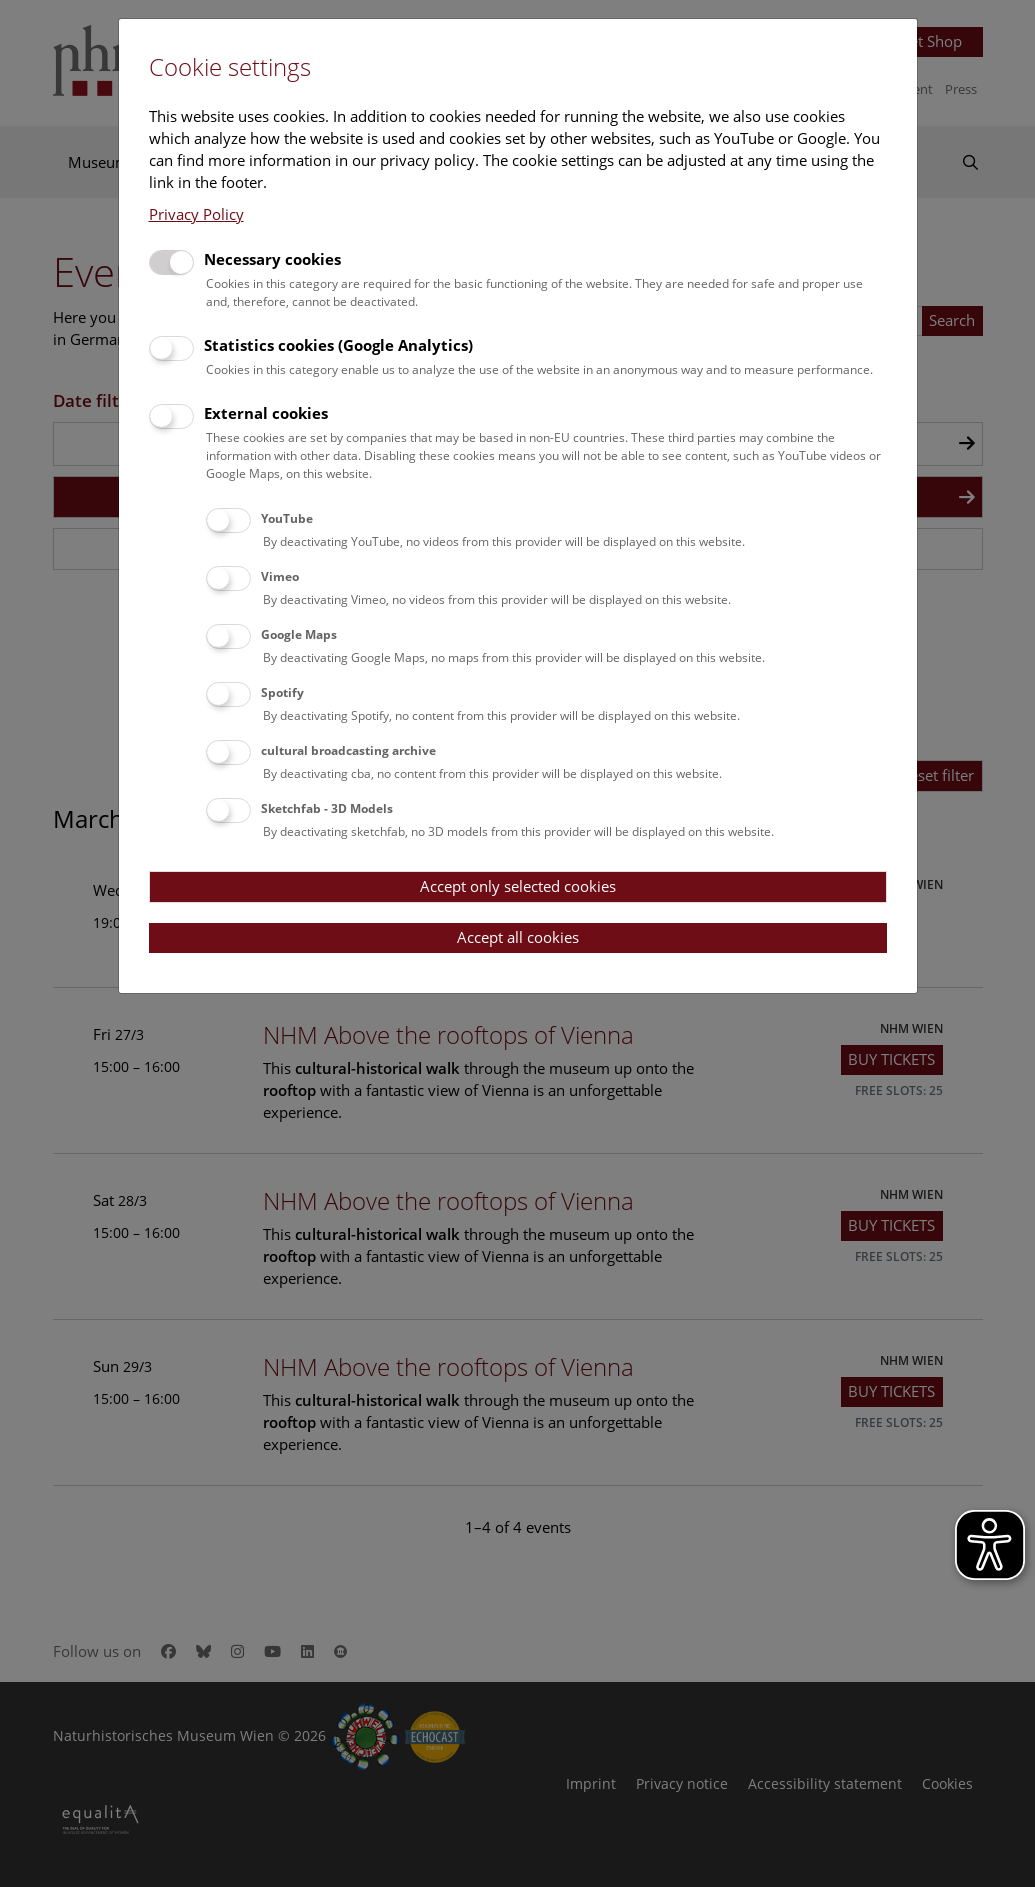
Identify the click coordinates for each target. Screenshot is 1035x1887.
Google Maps (299, 634)
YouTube (287, 518)
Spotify (282, 692)
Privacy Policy (196, 214)
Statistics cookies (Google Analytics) (338, 345)
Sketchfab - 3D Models (327, 808)
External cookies (266, 413)
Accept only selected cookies (518, 886)
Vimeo (280, 576)
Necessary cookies (272, 259)
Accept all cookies (518, 937)
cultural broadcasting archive (348, 750)
